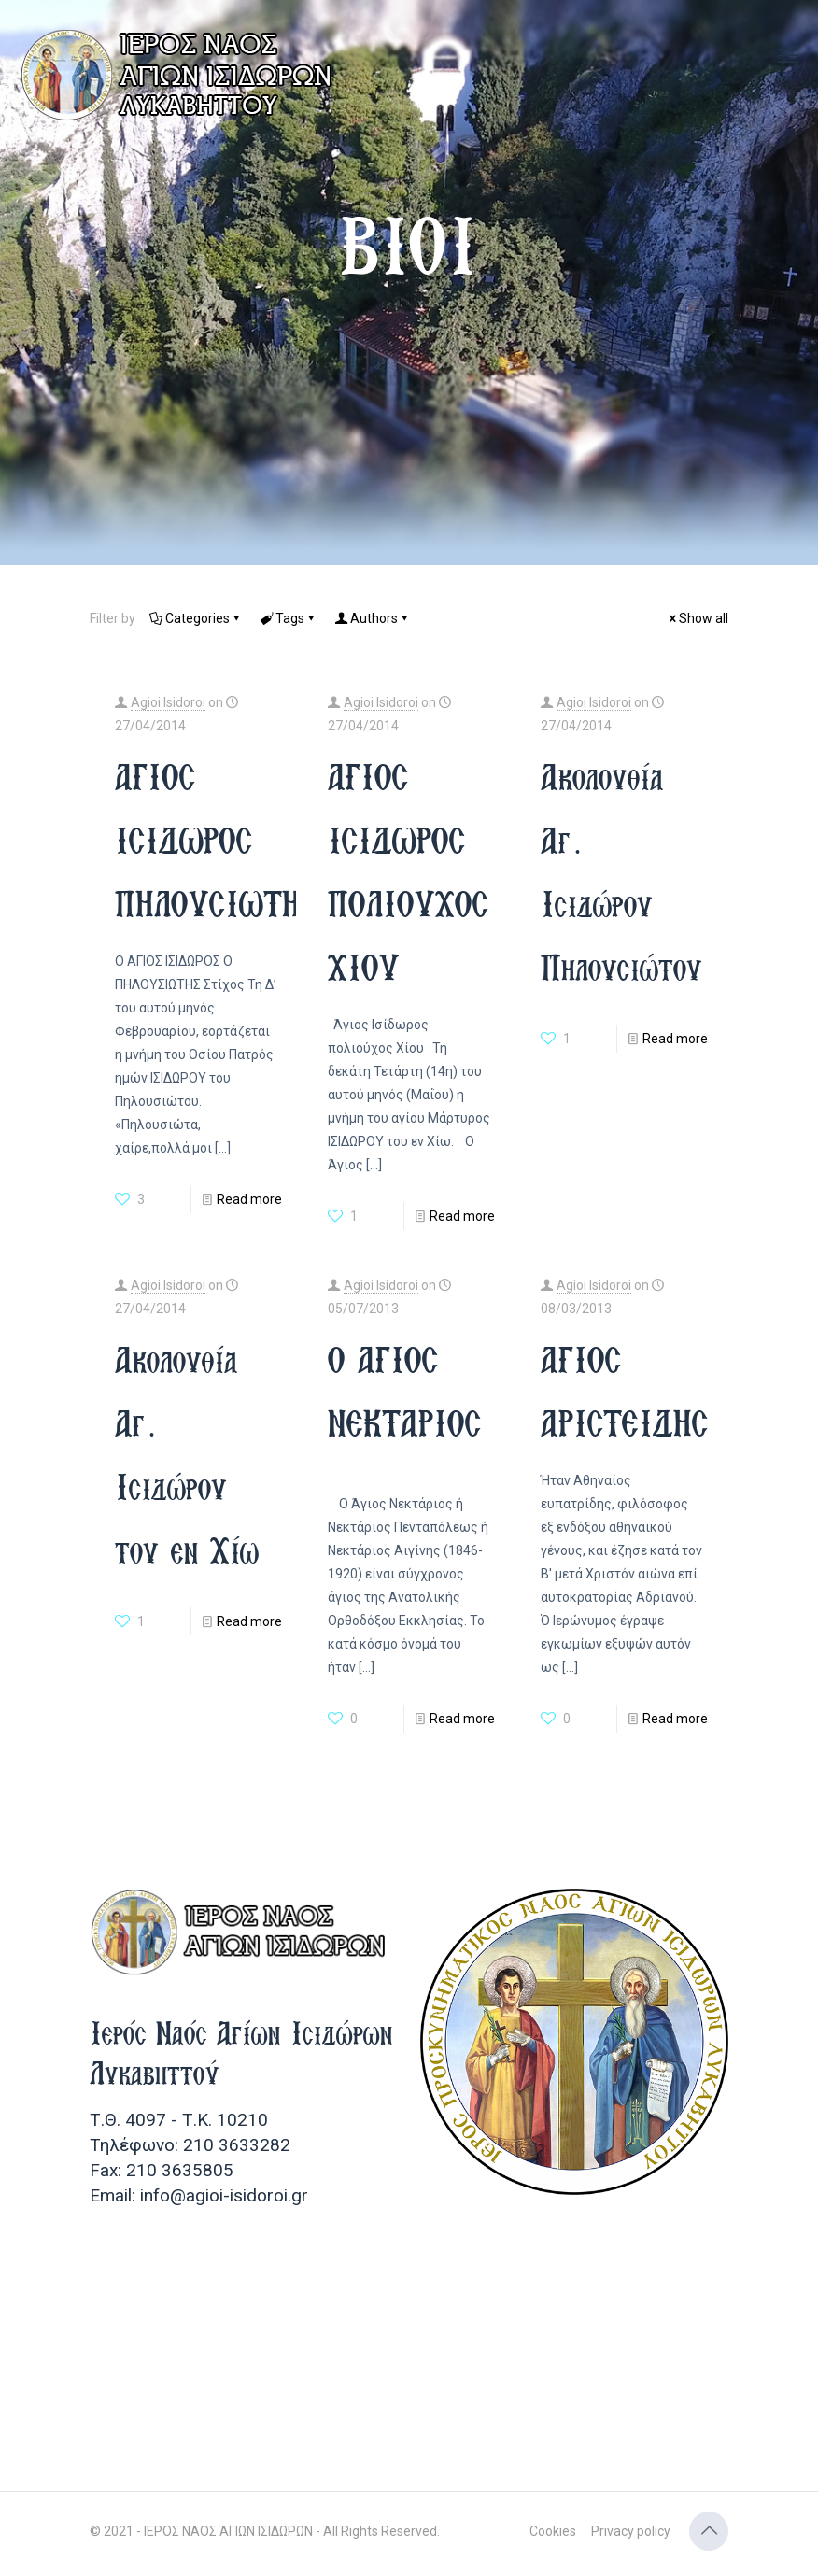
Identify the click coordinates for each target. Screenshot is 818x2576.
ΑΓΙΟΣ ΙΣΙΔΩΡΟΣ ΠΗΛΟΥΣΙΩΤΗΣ (216, 840)
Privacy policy (630, 2531)
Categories (196, 618)
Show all (697, 618)
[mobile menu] (788, 56)
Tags (288, 618)
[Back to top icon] (708, 2531)
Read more (249, 1199)
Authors (372, 618)
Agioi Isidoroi (168, 702)
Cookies (552, 2531)
